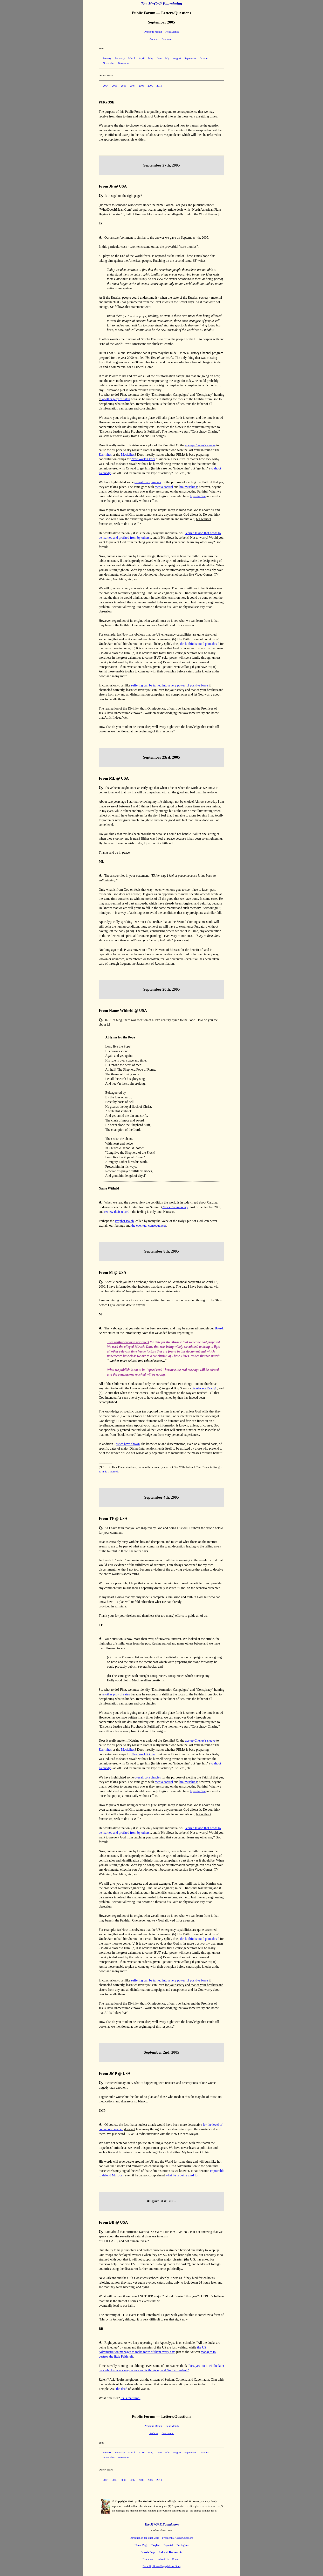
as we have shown (128, 1444)
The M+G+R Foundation (161, 3)
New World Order (143, 459)
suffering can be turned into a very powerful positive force (169, 685)
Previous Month (153, 31)
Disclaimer (168, 39)
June (159, 58)
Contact (176, 2559)
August (177, 58)
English (155, 2545)
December (123, 63)
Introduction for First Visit (144, 2537)
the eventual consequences (148, 1225)
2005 (114, 85)
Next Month (172, 31)
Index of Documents (170, 2552)
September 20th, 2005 (161, 989)
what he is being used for (182, 2175)
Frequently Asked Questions (177, 2537)
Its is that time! (130, 2398)
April (142, 58)
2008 (141, 85)
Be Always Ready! (204, 1388)
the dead (121, 2389)
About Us (163, 2559)
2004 (106, 85)
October (204, 58)
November (109, 63)
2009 (150, 85)
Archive (153, 39)
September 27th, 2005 (161, 165)
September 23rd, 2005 (161, 757)
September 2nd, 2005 (161, 2052)
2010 (159, 85)
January (107, 58)
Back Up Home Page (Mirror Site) (161, 2566)
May (150, 58)
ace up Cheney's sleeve (200, 445)
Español (168, 2545)
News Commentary (175, 1207)
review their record (116, 1211)
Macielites (128, 454)
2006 (123, 85)
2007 (132, 85)
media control (164, 487)
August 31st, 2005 (161, 2201)
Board (219, 1328)
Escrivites (105, 454)
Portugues (182, 2545)
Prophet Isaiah (124, 1221)
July (167, 58)
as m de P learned (108, 1471)
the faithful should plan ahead (199, 643)
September (190, 58)
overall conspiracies (148, 482)
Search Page (148, 2552)
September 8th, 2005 (161, 1251)
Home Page (141, 2545)
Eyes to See (198, 496)
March (132, 58)
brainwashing (188, 487)
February (120, 58)
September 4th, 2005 (161, 1497)
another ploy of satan (116, 399)
